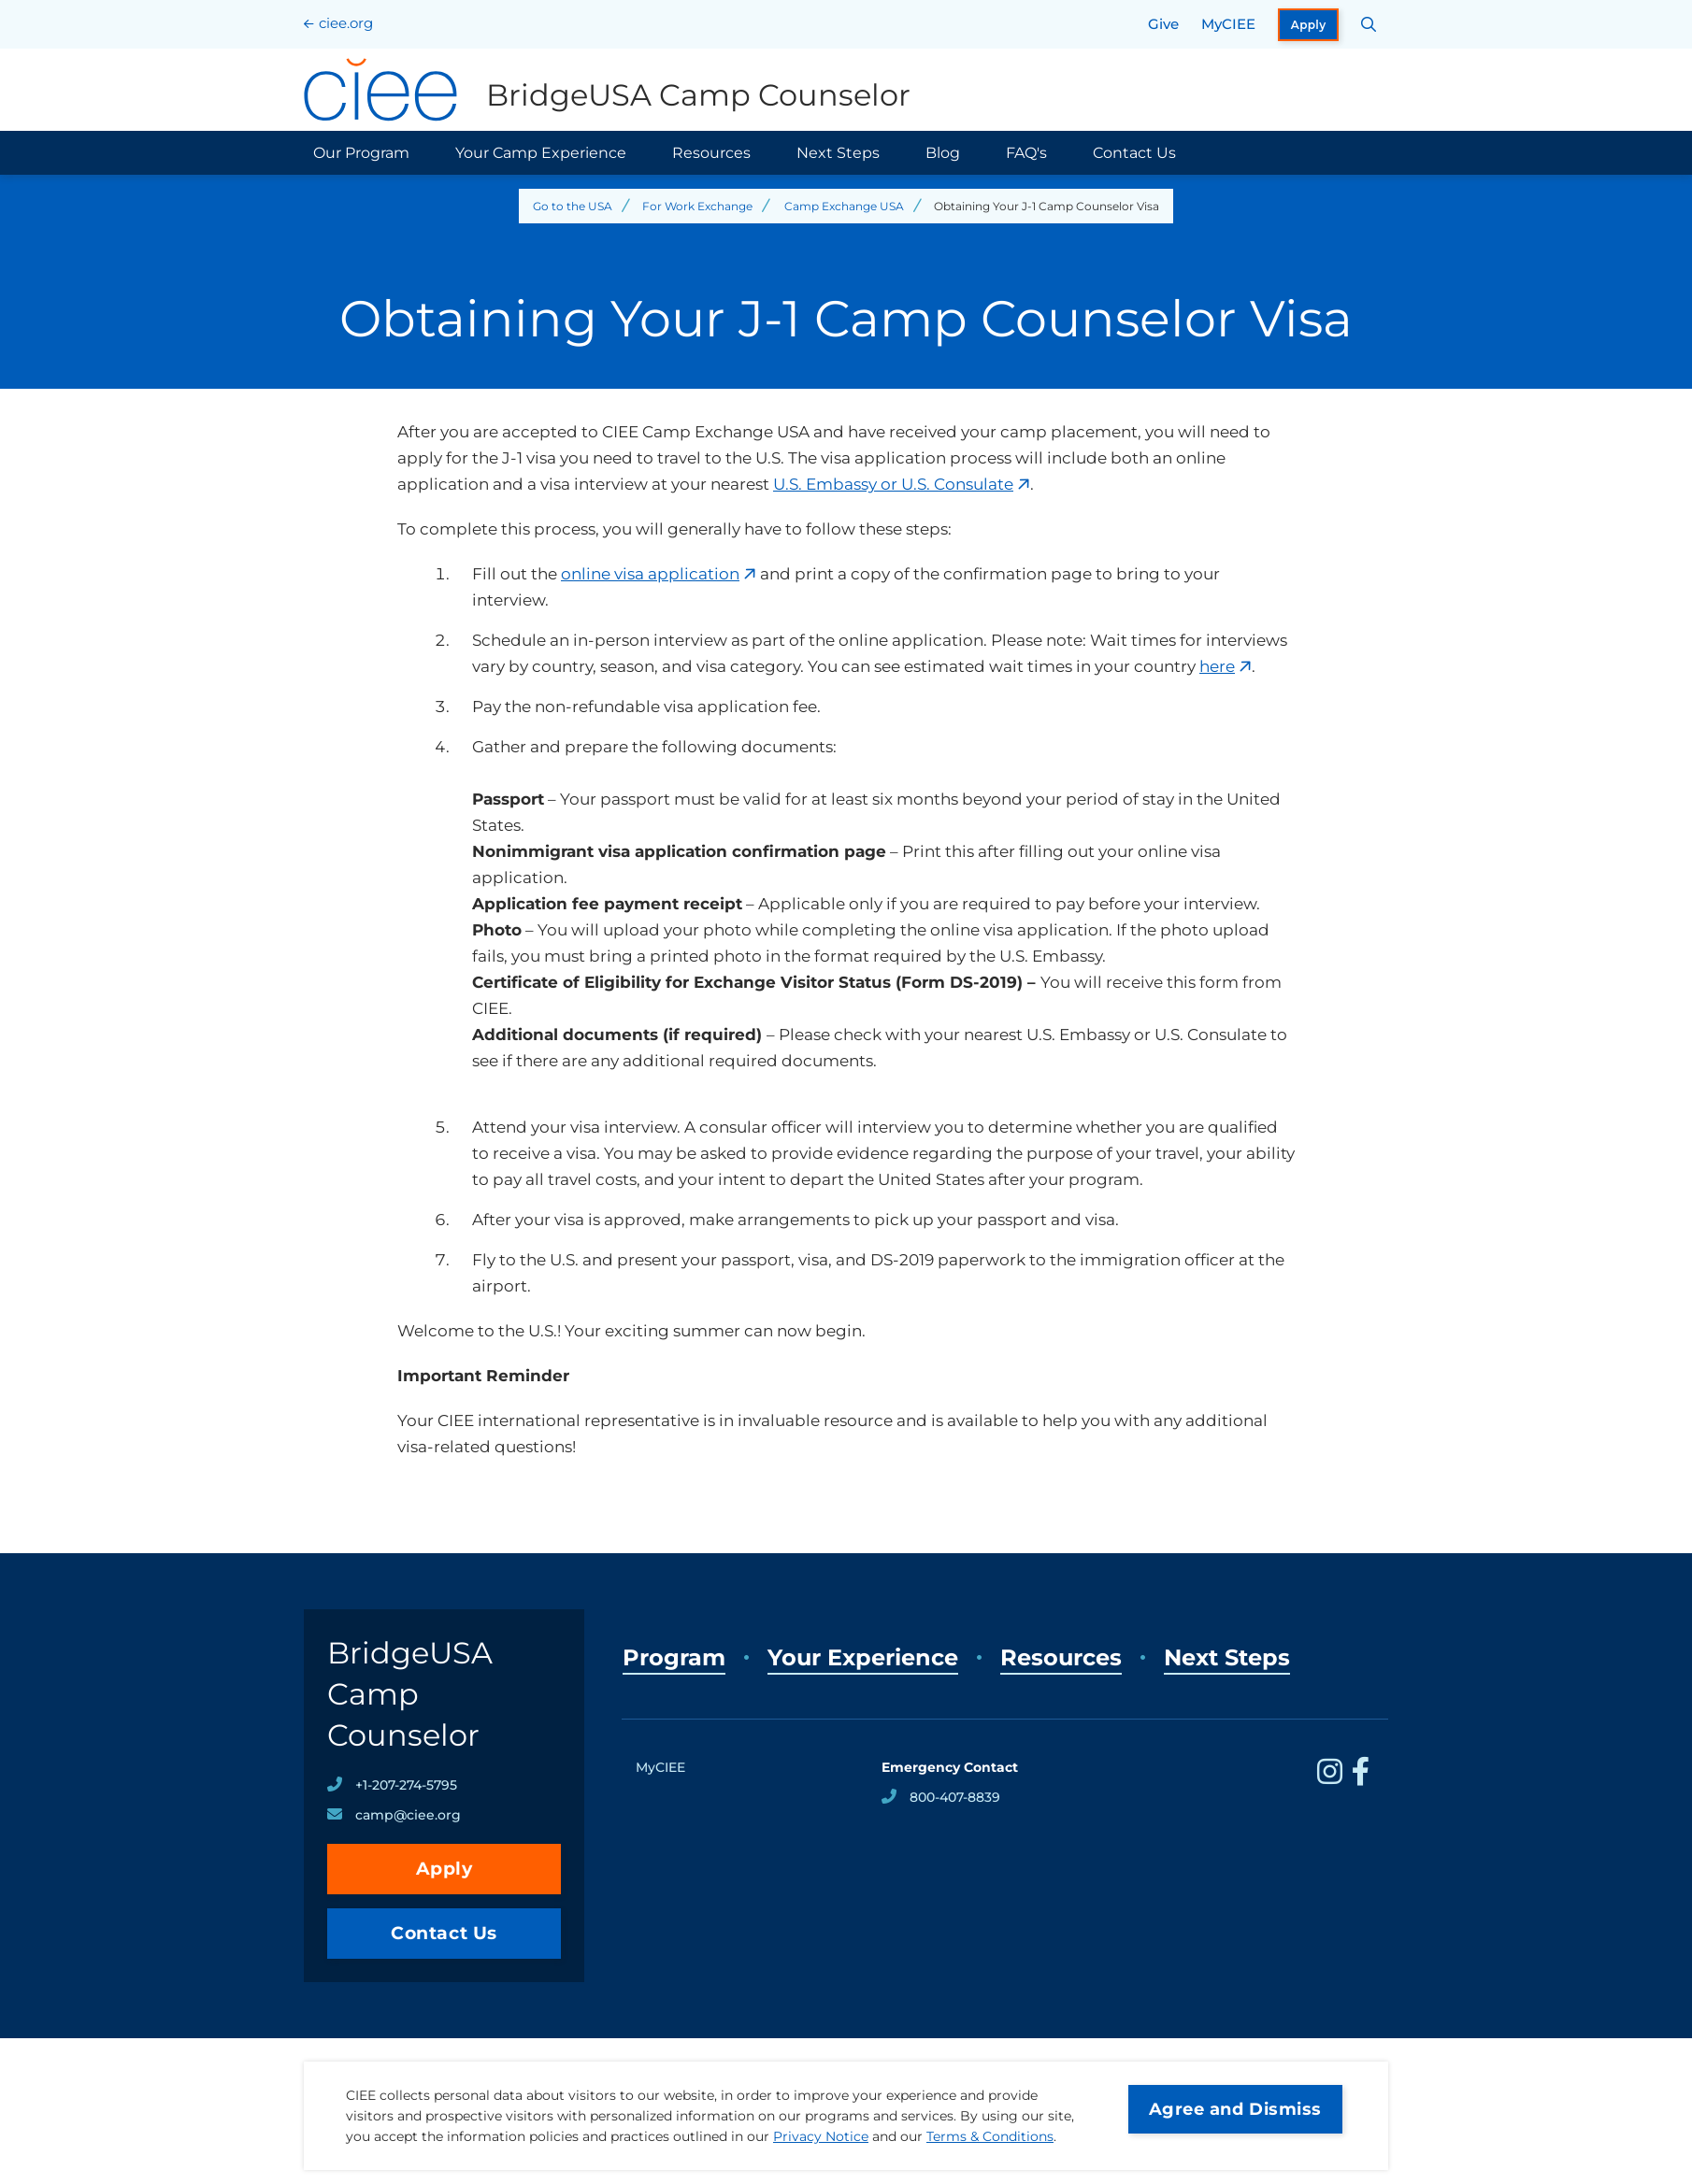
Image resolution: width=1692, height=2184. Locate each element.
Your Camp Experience (540, 153)
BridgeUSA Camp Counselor (410, 1693)
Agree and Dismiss (1235, 2109)
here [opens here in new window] (1217, 666)
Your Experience (862, 1657)
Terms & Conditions (990, 2136)
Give (1163, 24)
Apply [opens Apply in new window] (1308, 25)
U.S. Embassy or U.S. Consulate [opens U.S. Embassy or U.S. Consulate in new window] (893, 484)
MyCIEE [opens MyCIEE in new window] (1228, 24)
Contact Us (1134, 153)
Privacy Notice (820, 2136)
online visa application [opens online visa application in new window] (650, 573)
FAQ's (1026, 153)
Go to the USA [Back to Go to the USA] (572, 206)
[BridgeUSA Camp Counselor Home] (607, 89)
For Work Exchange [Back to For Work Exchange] (697, 206)
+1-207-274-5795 (406, 1785)
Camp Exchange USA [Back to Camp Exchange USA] (844, 206)
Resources (711, 153)
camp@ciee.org (408, 1814)
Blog (942, 153)
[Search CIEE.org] (1369, 24)
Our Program (361, 153)
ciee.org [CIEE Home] (346, 23)
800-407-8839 (955, 1797)
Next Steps (838, 153)
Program (674, 1657)
